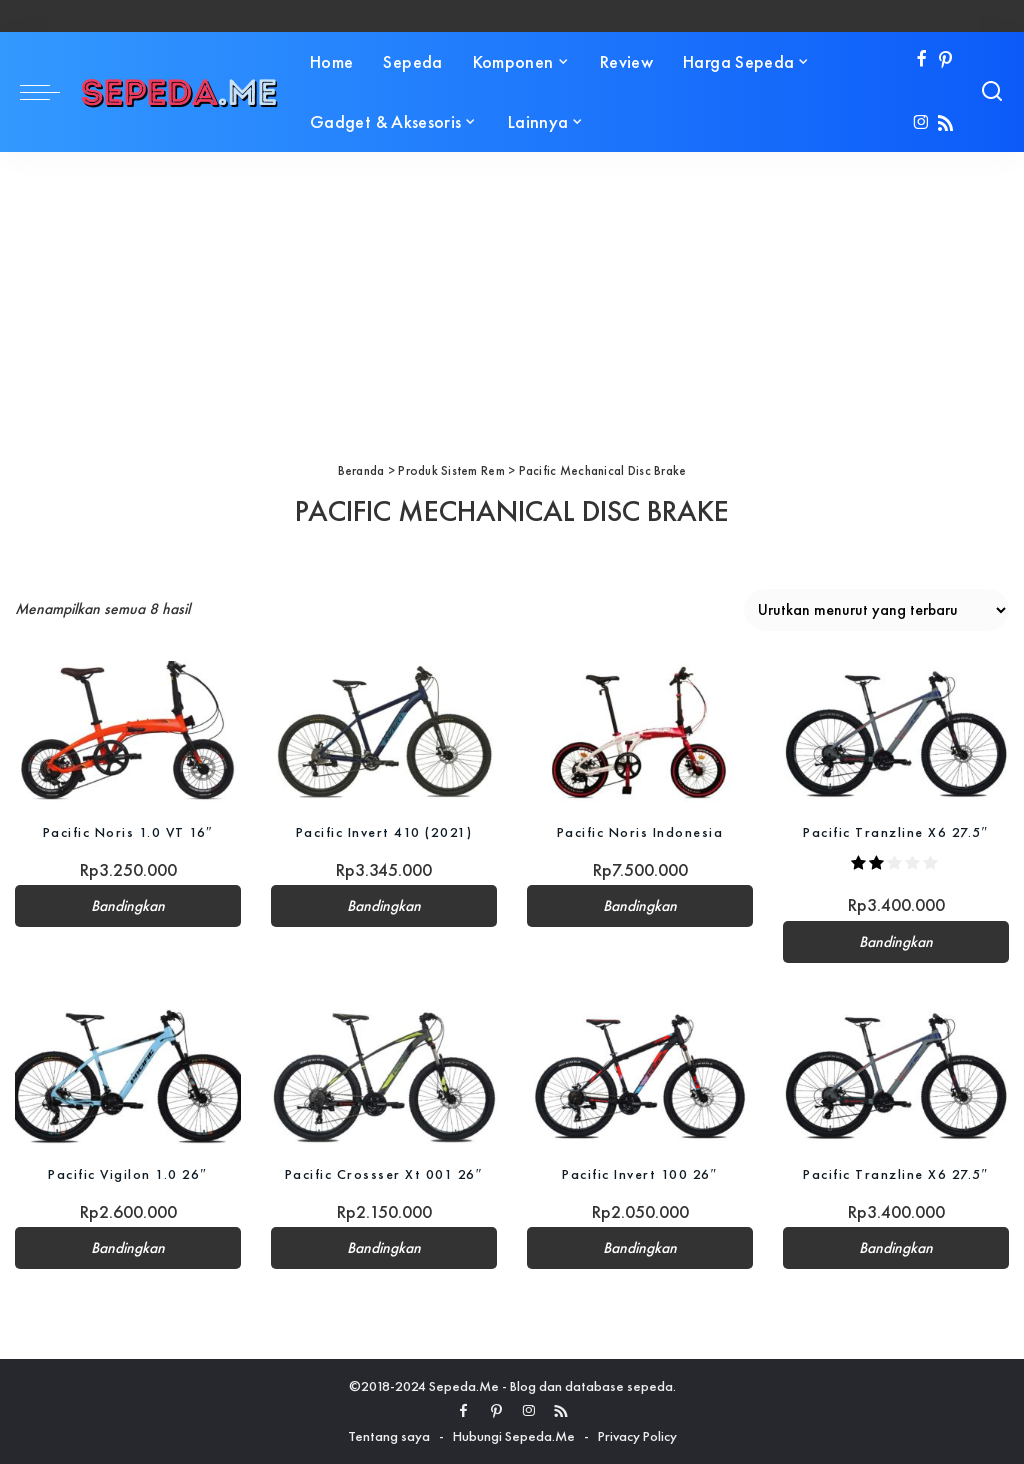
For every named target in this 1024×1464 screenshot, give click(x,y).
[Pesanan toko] (876, 610)
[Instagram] (921, 124)
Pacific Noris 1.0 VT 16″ (128, 832)
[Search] (992, 92)
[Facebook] (921, 60)
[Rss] (945, 124)
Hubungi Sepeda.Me (514, 1436)
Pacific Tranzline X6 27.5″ (896, 832)
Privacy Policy (637, 1436)
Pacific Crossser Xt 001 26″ (384, 1174)
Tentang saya (389, 1436)
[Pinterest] (945, 60)
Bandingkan (128, 906)
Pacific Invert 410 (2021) (384, 832)
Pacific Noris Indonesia (640, 832)
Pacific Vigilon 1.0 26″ (127, 1174)
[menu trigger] (50, 92)
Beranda (361, 470)
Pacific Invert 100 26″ (640, 1174)
